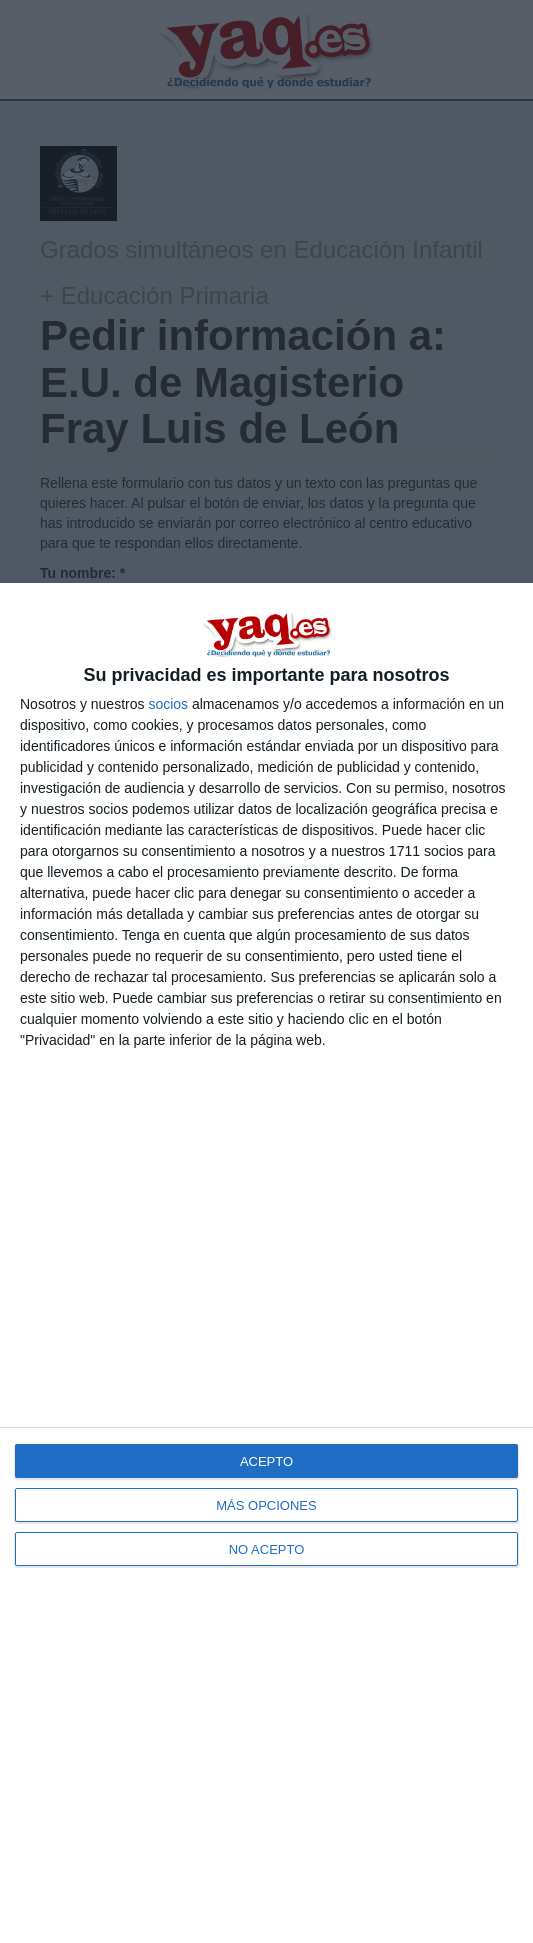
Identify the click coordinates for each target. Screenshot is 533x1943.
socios (168, 704)
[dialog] (266, 1263)
